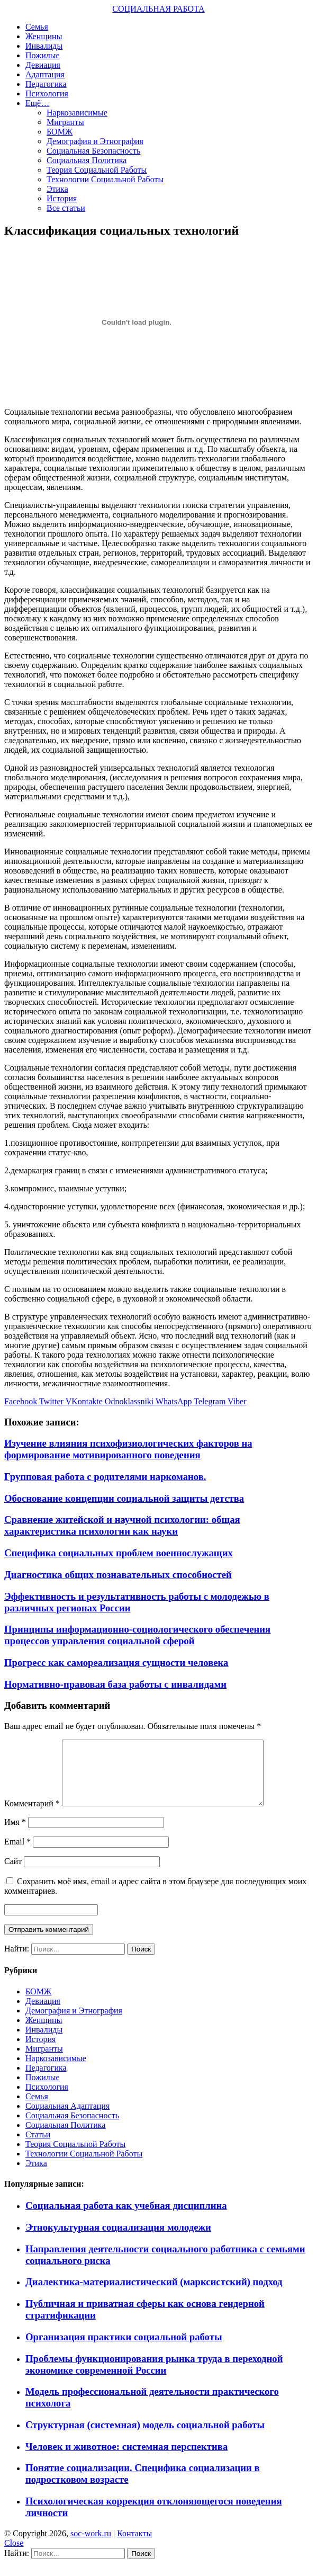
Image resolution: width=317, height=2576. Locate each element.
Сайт (13, 1873)
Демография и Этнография (95, 141)
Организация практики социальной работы (123, 2349)
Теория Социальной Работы (97, 169)
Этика (57, 188)
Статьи (37, 2147)
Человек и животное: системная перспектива (126, 2459)
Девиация (42, 64)
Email (17, 1854)
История (62, 198)
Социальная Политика (86, 160)
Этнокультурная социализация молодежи (118, 2239)
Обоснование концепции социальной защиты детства (124, 1498)
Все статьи (66, 207)
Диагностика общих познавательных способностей (118, 1574)
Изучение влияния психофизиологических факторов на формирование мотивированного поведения (128, 1449)
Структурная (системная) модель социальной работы (145, 2437)
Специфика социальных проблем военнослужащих (118, 1552)
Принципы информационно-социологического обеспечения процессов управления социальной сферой (137, 1635)
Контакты (134, 2546)
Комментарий (32, 1816)
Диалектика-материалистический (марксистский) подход (154, 2294)
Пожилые (42, 55)
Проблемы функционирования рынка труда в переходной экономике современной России (154, 2377)
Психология (46, 93)
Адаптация (45, 74)
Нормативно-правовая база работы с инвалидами (115, 1684)
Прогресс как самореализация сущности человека (116, 1662)
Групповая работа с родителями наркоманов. (105, 1476)
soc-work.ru (90, 2546)
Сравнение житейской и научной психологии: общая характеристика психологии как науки (122, 1525)
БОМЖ (60, 131)
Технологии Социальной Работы (105, 179)
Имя (15, 1834)
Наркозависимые (77, 112)
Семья (36, 26)
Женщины (43, 36)
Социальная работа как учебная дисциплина (126, 2218)
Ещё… (37, 103)
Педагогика (46, 83)
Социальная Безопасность (93, 150)
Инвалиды (43, 45)
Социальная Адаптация (67, 2118)
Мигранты (65, 122)
